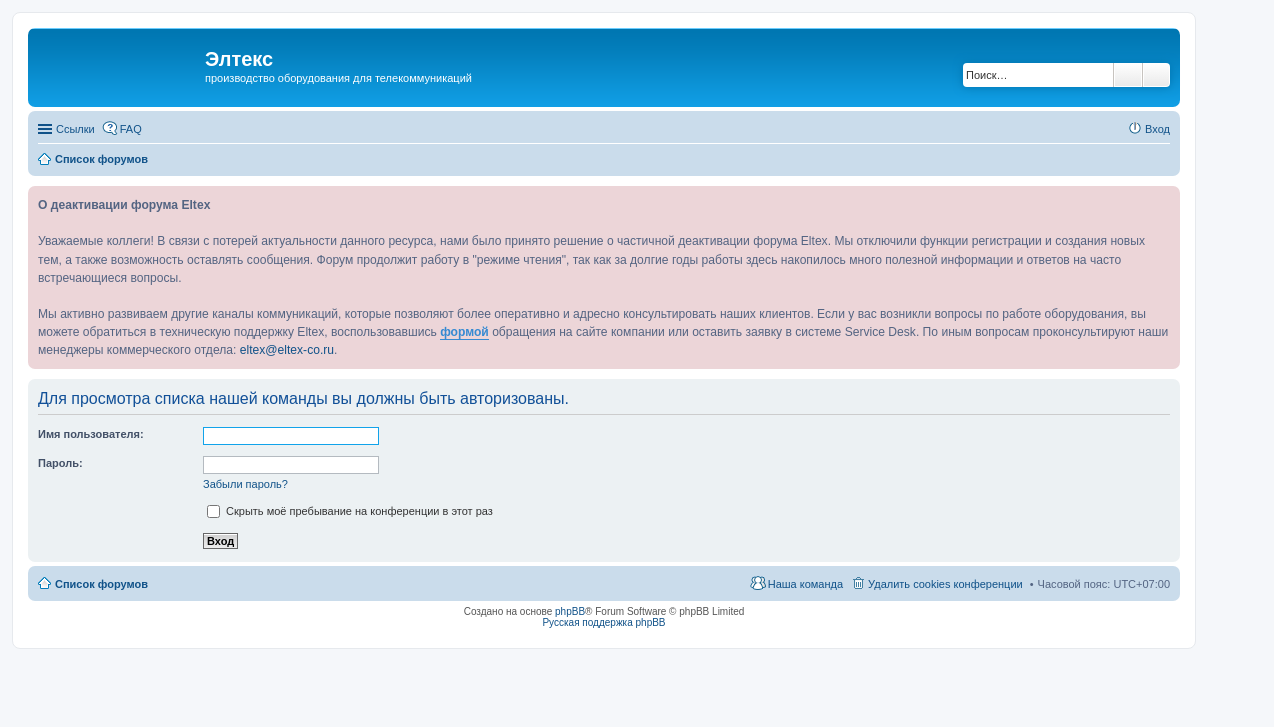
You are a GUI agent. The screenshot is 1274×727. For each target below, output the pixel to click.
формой (464, 332)
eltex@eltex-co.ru (287, 350)
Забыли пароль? (245, 484)
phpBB (570, 611)
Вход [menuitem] (1157, 129)
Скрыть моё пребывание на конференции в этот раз (350, 511)
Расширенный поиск (1156, 75)
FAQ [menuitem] (131, 129)
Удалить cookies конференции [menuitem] (945, 584)
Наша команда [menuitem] (805, 584)
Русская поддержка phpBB (603, 622)
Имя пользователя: (91, 434)
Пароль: (60, 463)
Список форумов (101, 584)
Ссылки (75, 129)
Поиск (1128, 75)
